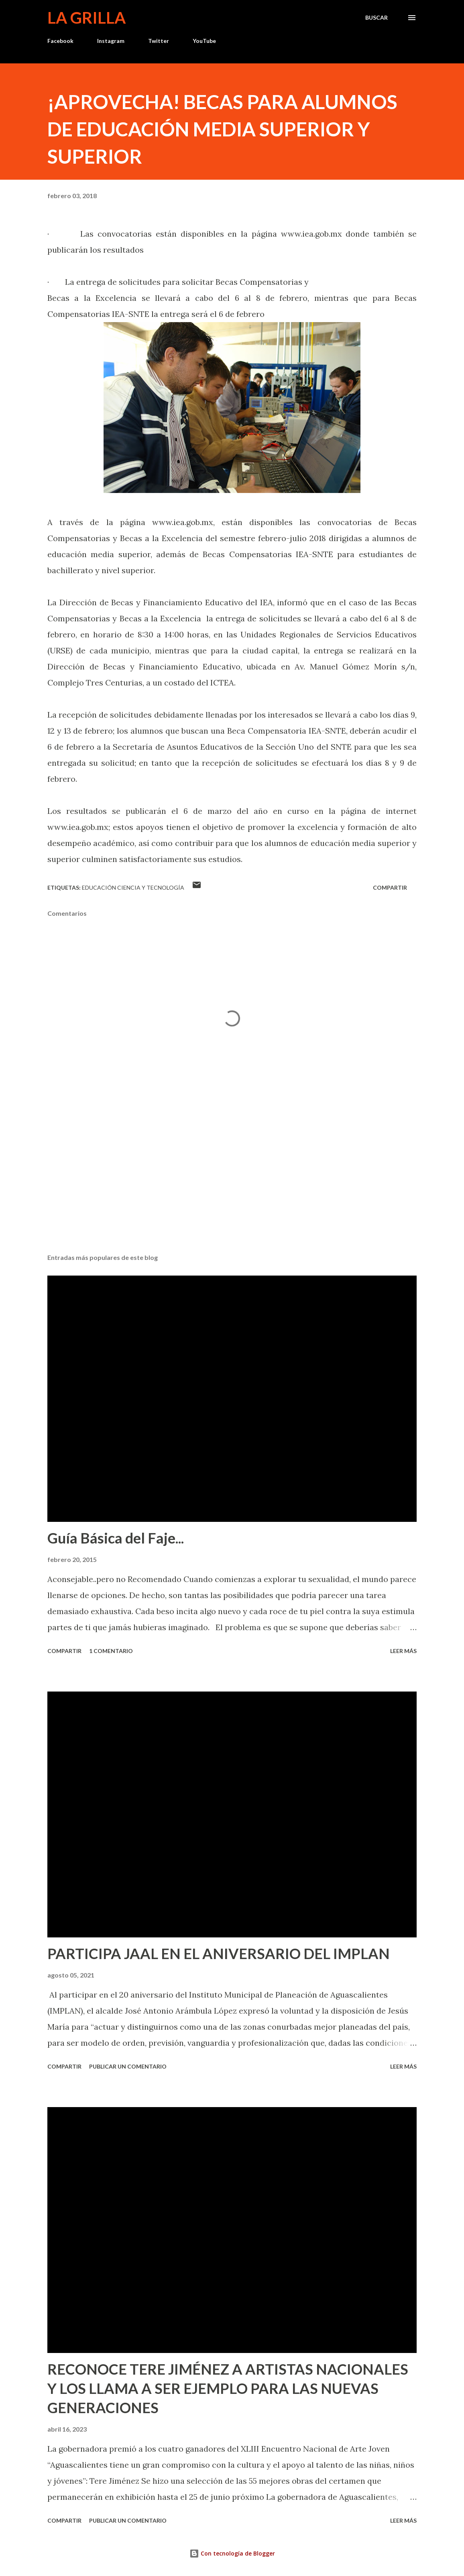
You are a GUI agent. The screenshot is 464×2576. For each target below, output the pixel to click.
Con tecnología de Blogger (232, 2553)
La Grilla (86, 17)
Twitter (158, 40)
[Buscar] (376, 18)
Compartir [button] (390, 887)
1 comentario (111, 1650)
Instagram (110, 40)
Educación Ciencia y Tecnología (133, 887)
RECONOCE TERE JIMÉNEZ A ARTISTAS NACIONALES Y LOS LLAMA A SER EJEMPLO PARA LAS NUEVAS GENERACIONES (227, 2388)
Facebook (60, 40)
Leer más (403, 1650)
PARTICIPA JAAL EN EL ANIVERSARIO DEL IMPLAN (218, 1953)
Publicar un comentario (128, 2066)
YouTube (204, 40)
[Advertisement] (232, 1184)
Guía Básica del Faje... (115, 1538)
